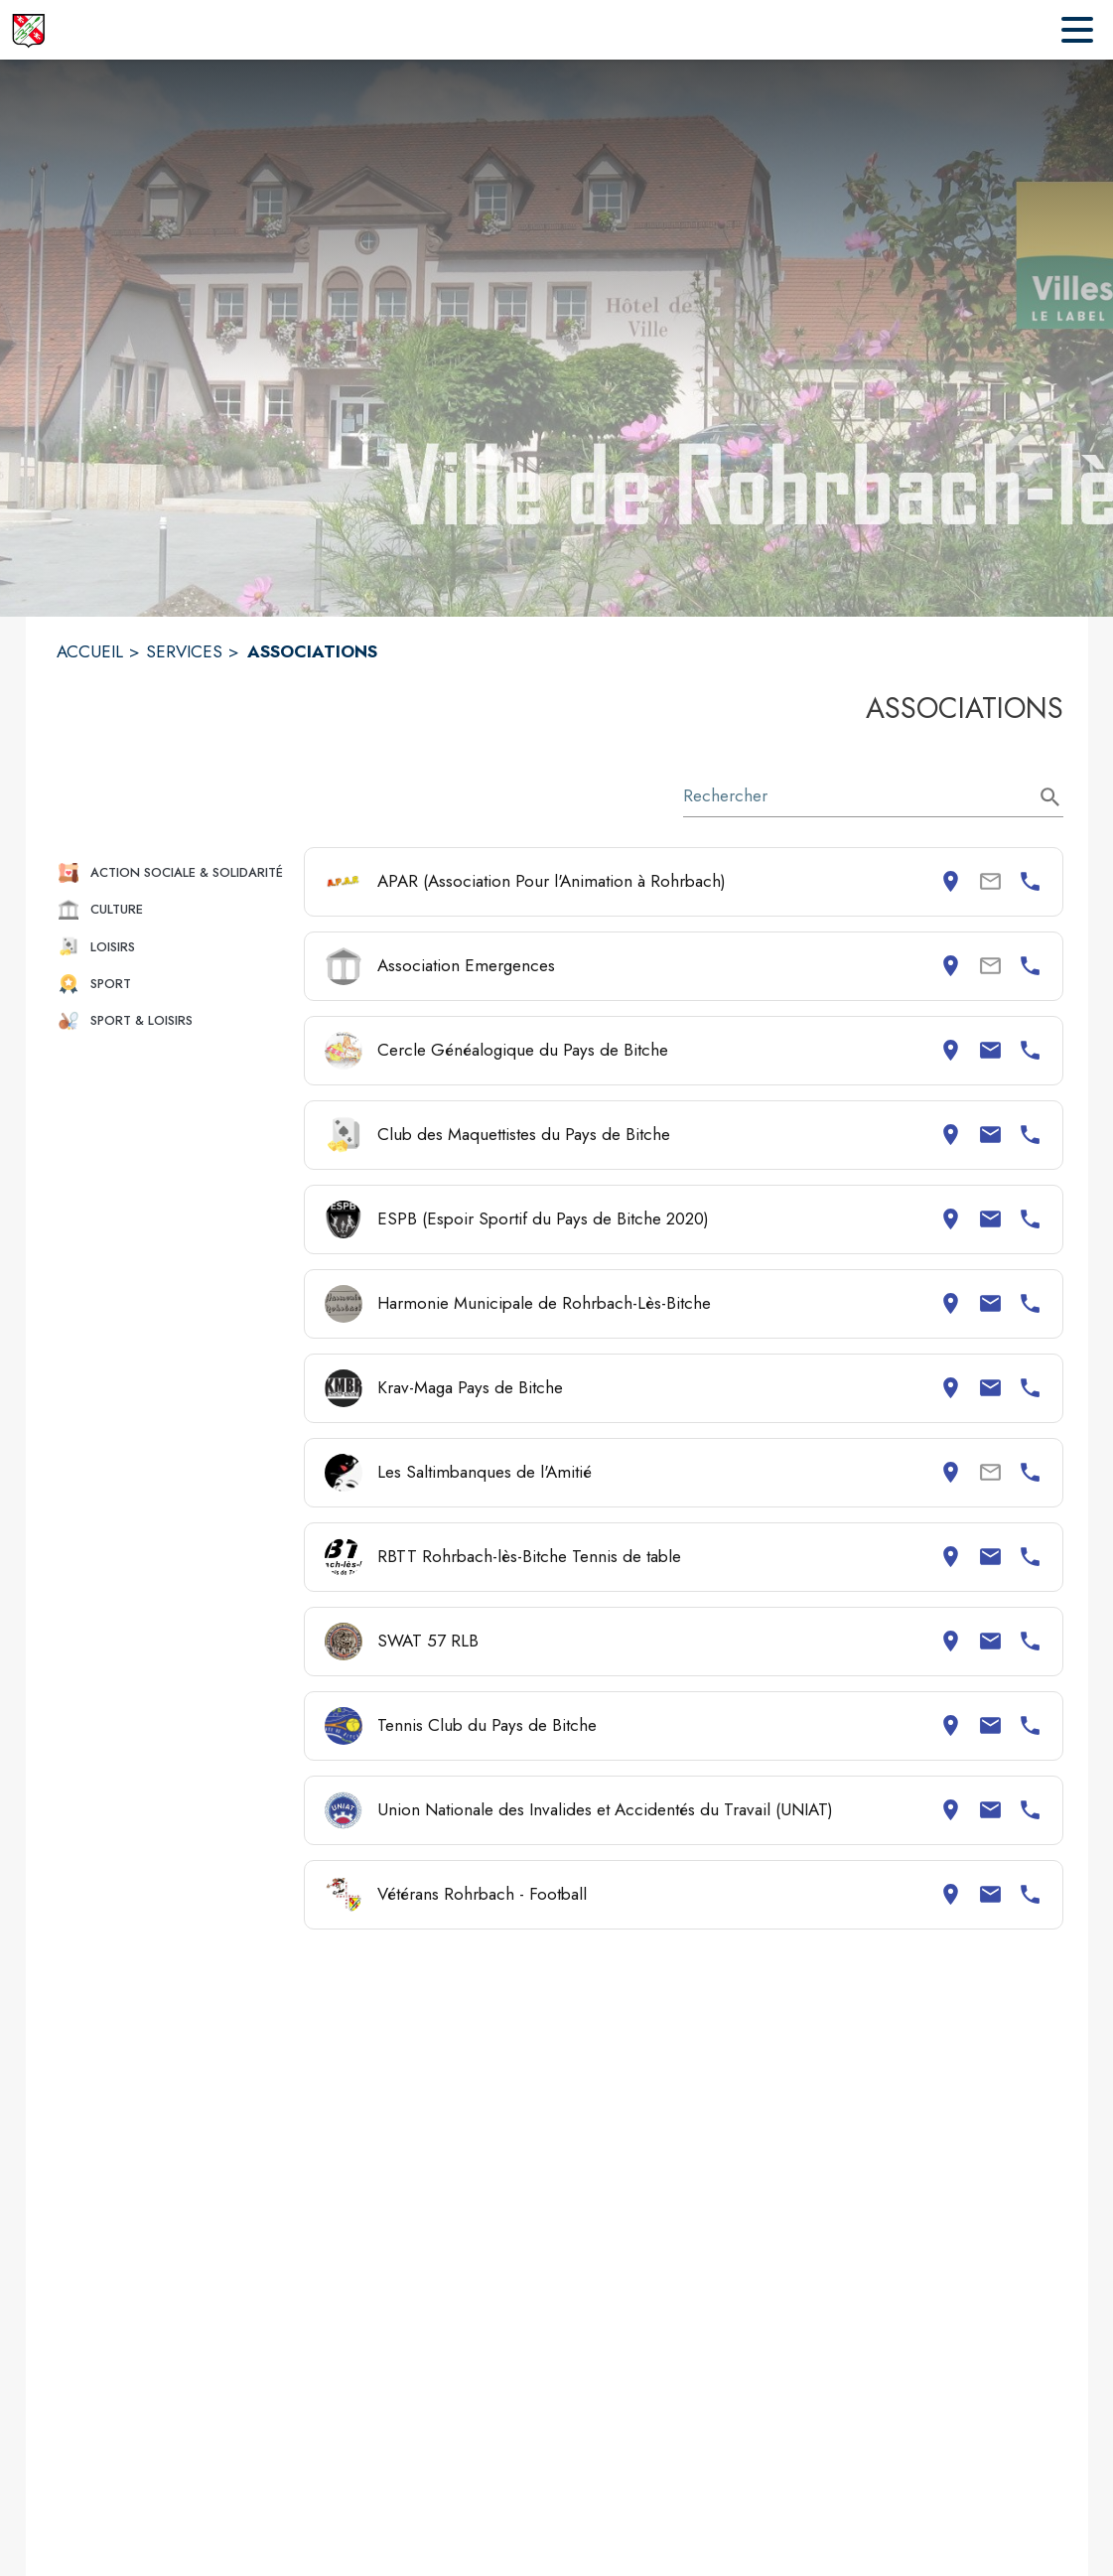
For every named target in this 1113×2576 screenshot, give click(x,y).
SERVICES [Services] (184, 651)
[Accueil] (28, 30)
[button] (172, 872)
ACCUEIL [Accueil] (90, 651)
